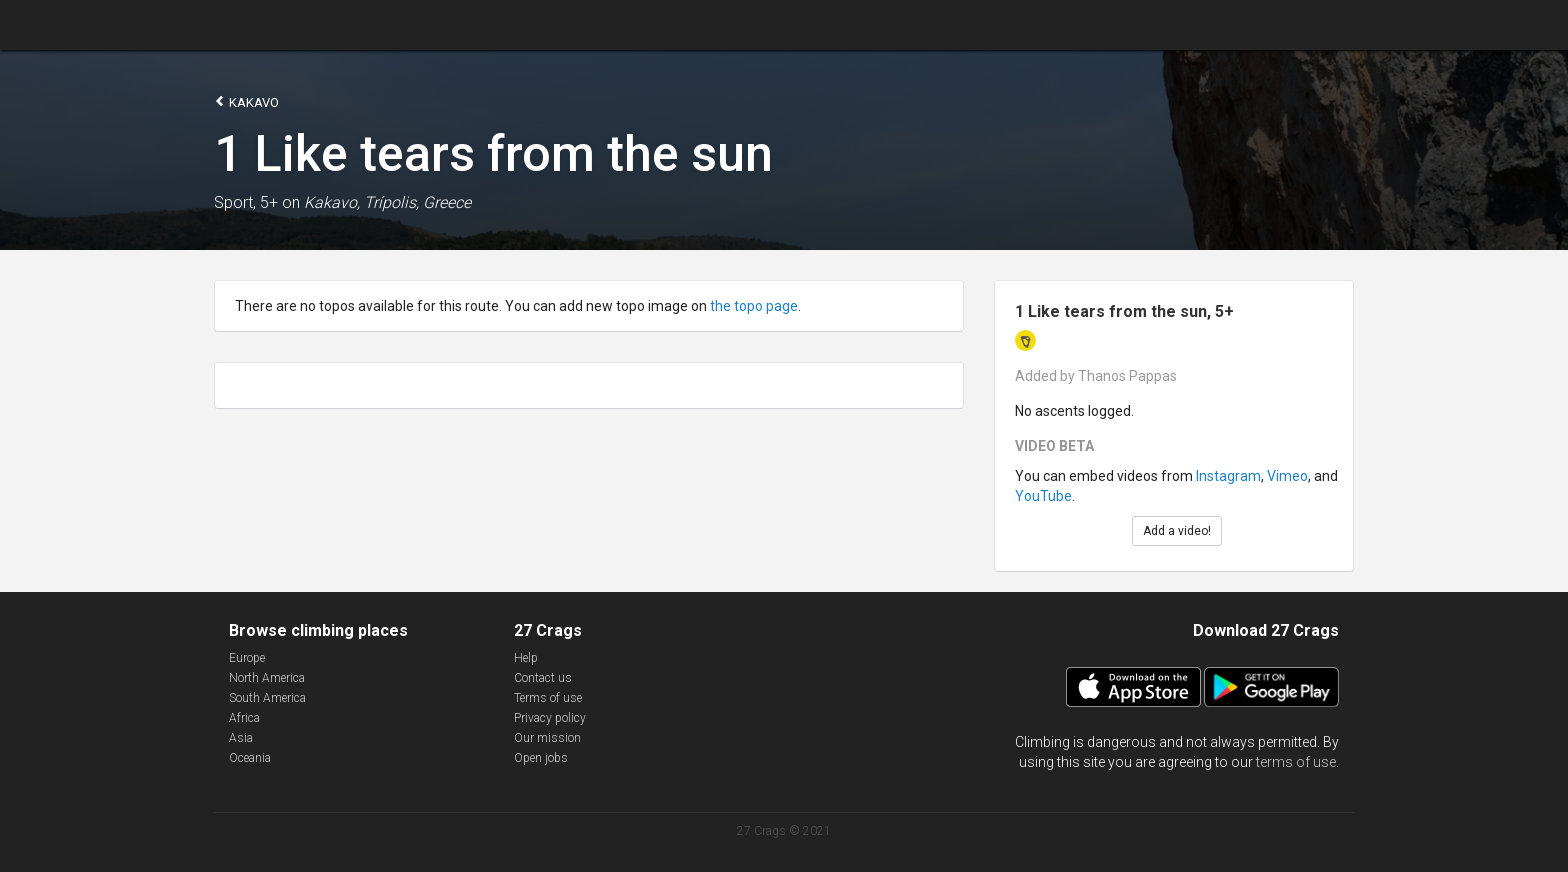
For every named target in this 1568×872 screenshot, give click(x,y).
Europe (247, 658)
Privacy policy (550, 718)
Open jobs (541, 758)
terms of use (1296, 762)
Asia (241, 738)
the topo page (754, 306)
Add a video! (1177, 531)
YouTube (1043, 496)
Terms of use (548, 698)
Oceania (250, 758)
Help (526, 658)
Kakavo (246, 101)
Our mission (547, 738)
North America (267, 678)
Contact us (543, 678)
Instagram (1228, 476)
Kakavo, (332, 202)
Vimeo (1287, 476)
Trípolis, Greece (417, 202)
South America (267, 698)
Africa (244, 718)
